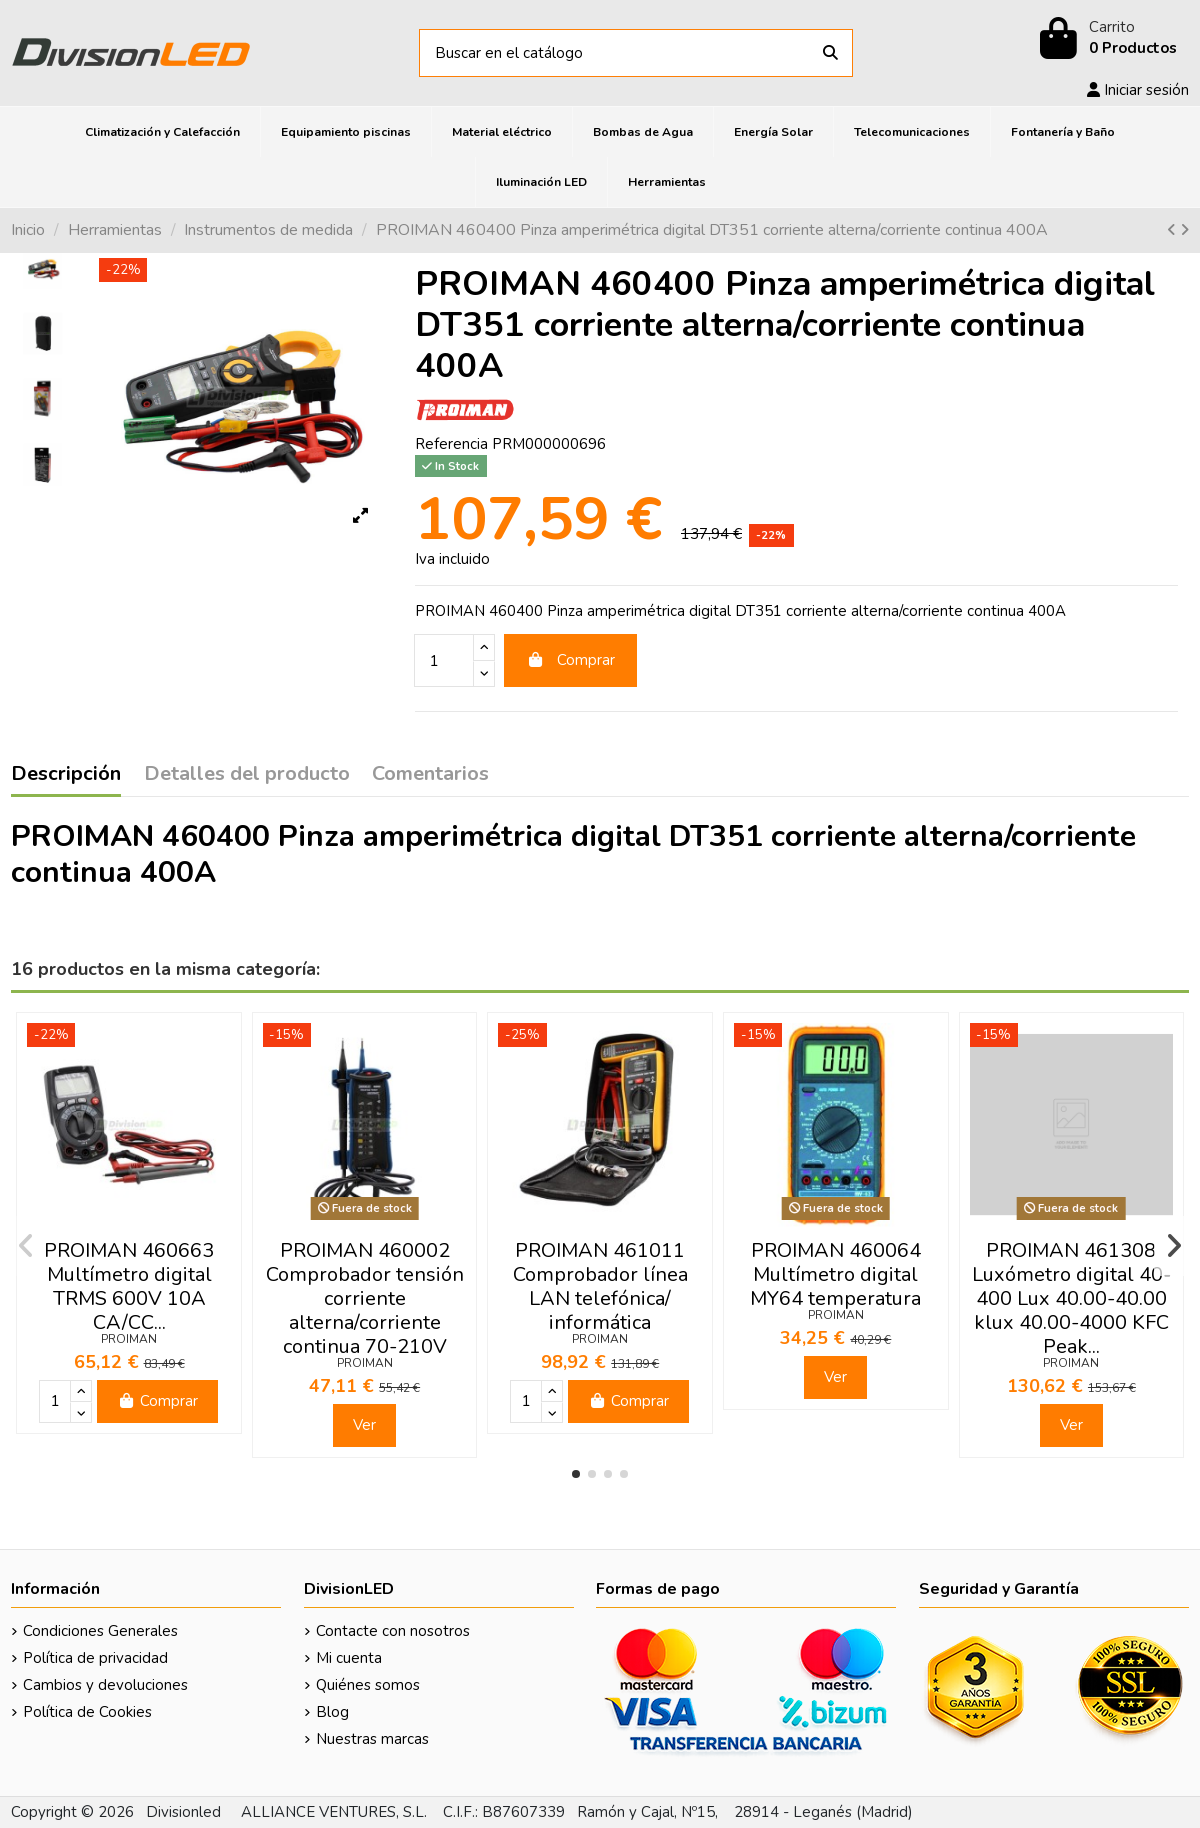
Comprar (571, 660)
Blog (332, 1712)
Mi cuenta (349, 1658)
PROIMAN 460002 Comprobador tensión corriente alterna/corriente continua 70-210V (365, 1298)
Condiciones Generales (100, 1631)
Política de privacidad (95, 1658)
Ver (364, 1425)
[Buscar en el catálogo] (830, 53)
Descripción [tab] (66, 775)
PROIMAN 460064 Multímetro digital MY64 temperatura (835, 1274)
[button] (576, 1474)
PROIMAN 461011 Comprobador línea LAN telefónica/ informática (600, 1286)
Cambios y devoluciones (105, 1685)
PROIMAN (129, 1339)
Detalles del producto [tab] (247, 775)
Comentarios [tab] (430, 775)
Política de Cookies (87, 1712)
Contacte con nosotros (393, 1631)
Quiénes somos (368, 1685)
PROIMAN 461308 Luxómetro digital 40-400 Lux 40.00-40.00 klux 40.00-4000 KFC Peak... (1071, 1298)
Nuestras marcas (372, 1739)
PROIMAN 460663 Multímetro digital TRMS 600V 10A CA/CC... (129, 1286)
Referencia (451, 444)
